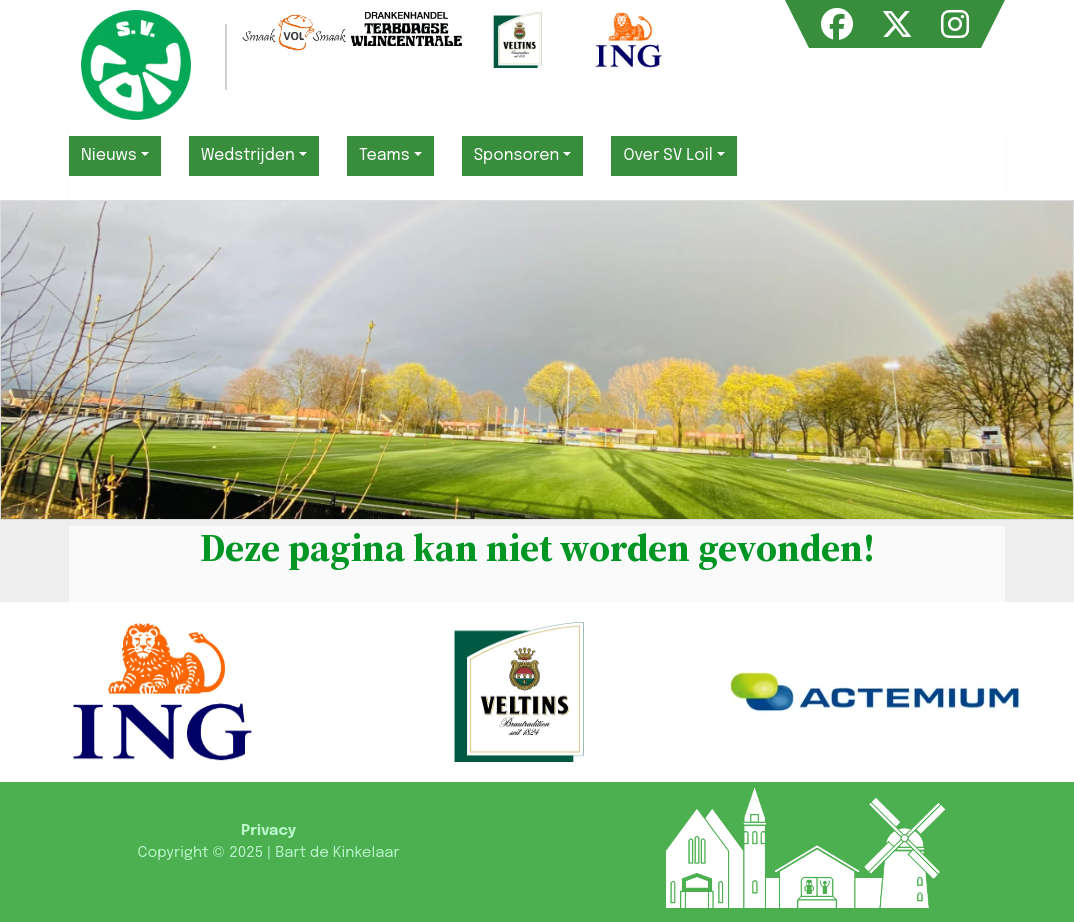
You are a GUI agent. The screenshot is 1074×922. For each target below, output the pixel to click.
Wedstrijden (248, 155)
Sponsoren (517, 155)
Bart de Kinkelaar (337, 853)
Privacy (268, 831)
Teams (384, 155)
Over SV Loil (667, 155)
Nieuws (109, 155)
